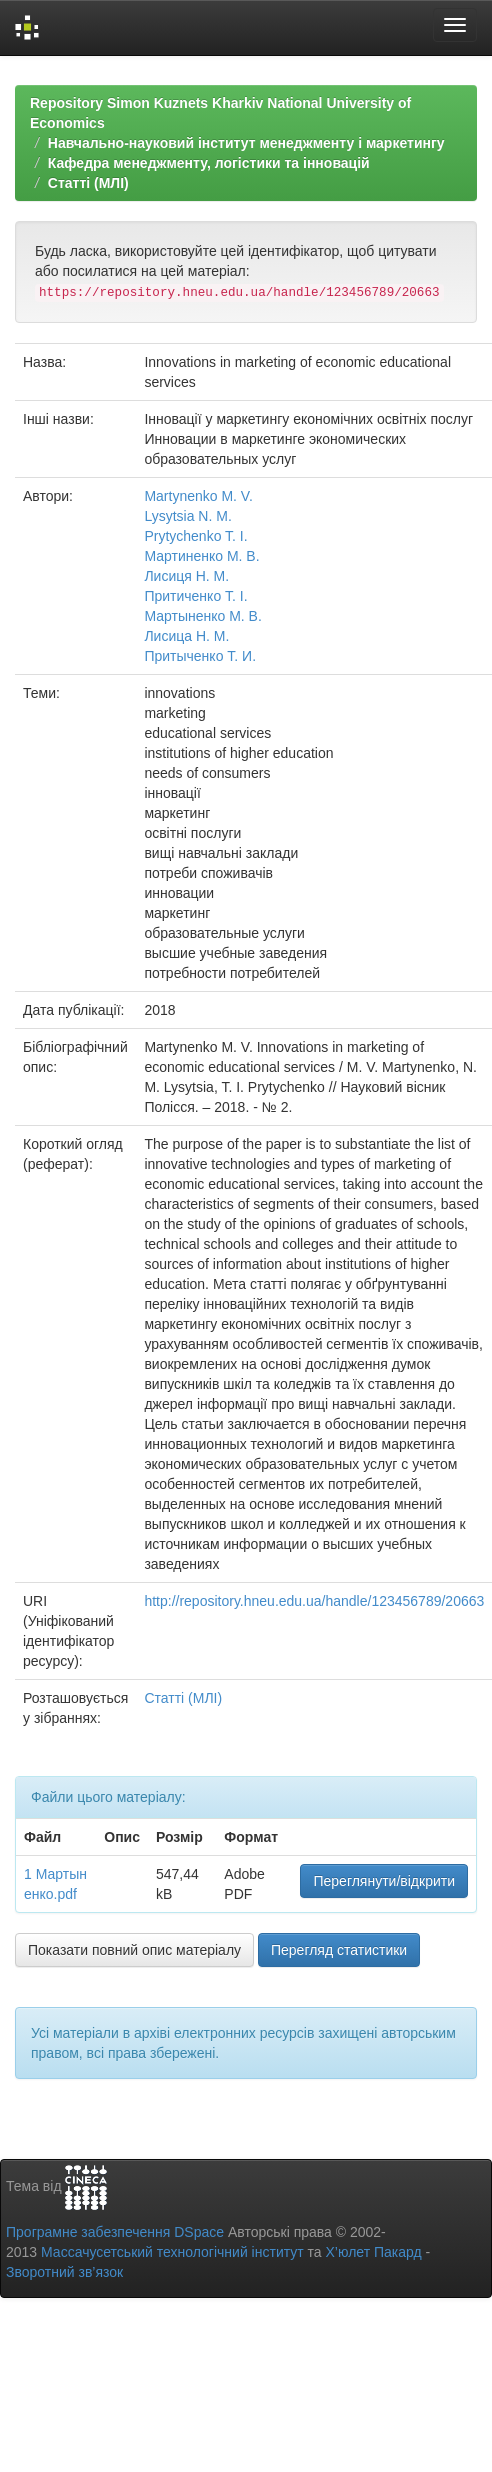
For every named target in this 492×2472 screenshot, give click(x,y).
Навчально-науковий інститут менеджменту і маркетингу (246, 143)
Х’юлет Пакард (374, 2252)
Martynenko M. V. (198, 496)
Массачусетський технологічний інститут (172, 2252)
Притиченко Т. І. (195, 596)
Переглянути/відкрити (384, 1881)
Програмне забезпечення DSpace (115, 2232)
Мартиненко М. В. (201, 556)
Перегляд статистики (339, 1950)
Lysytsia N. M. (187, 516)
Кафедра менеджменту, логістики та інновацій (209, 163)
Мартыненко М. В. (202, 616)
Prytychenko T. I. (195, 536)
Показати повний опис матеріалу (134, 1950)
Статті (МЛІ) (88, 183)
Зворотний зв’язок (64, 2272)
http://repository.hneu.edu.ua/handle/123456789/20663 (314, 1601)
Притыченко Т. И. (200, 656)
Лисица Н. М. (186, 636)
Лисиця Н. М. (186, 576)
